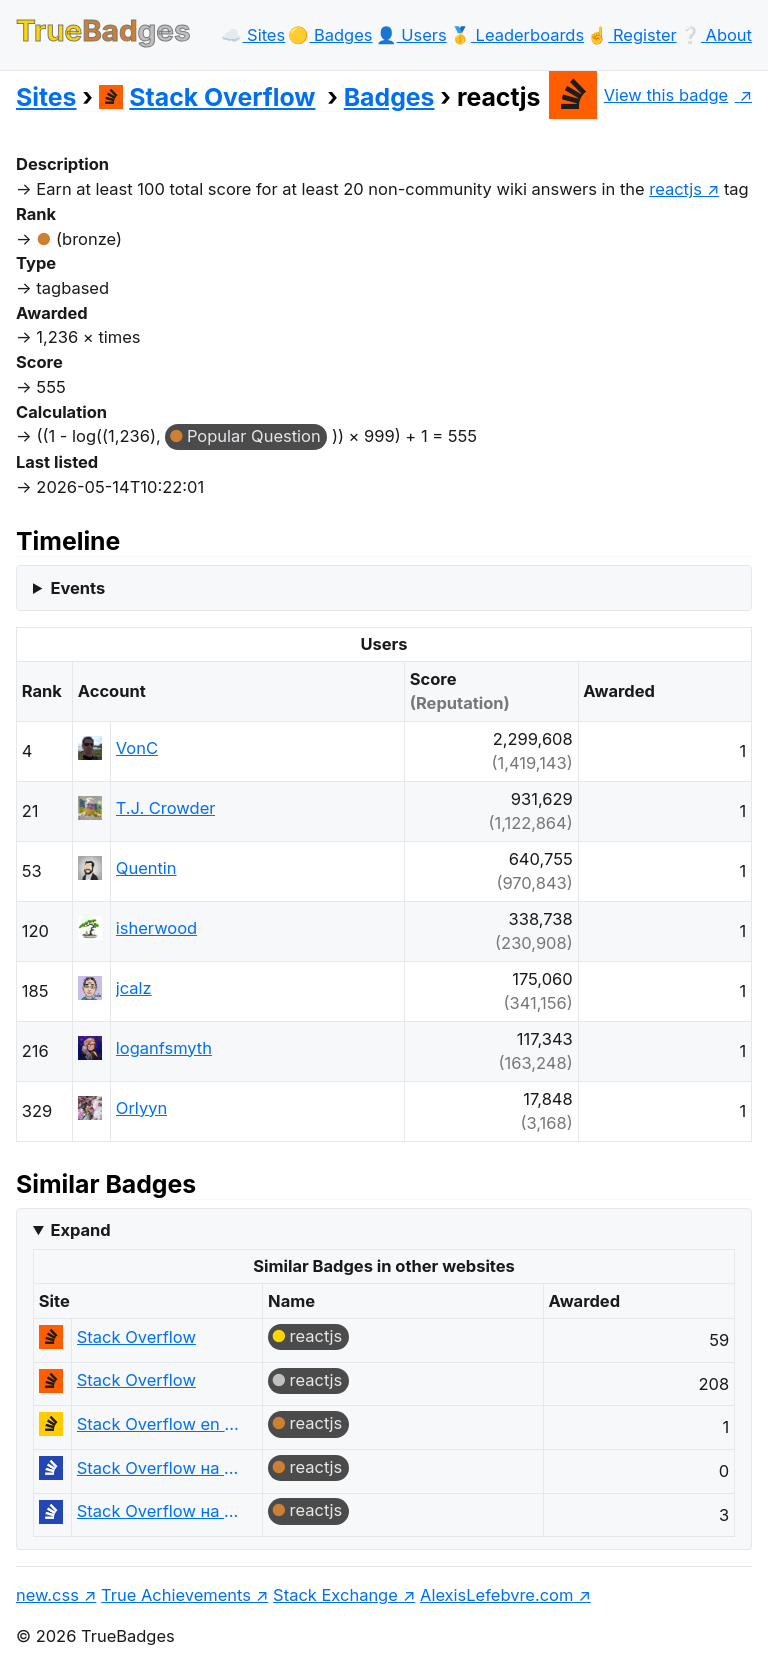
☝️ (631, 35)
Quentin (146, 868)
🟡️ (330, 35)
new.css (47, 1595)
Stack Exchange (335, 1595)
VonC (137, 748)
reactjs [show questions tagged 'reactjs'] (675, 189)
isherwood (156, 928)
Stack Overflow (207, 97)
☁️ (253, 35)
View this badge (638, 95)
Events (77, 588)
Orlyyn (141, 1108)
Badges (389, 97)
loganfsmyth (164, 1048)
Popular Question (254, 436)
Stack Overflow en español (158, 1424)
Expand (80, 1230)
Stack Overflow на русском (158, 1468)
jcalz (134, 988)
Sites (46, 97)
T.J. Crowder (166, 808)
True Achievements (176, 1595)
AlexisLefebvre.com (496, 1595)
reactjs (316, 1336)
